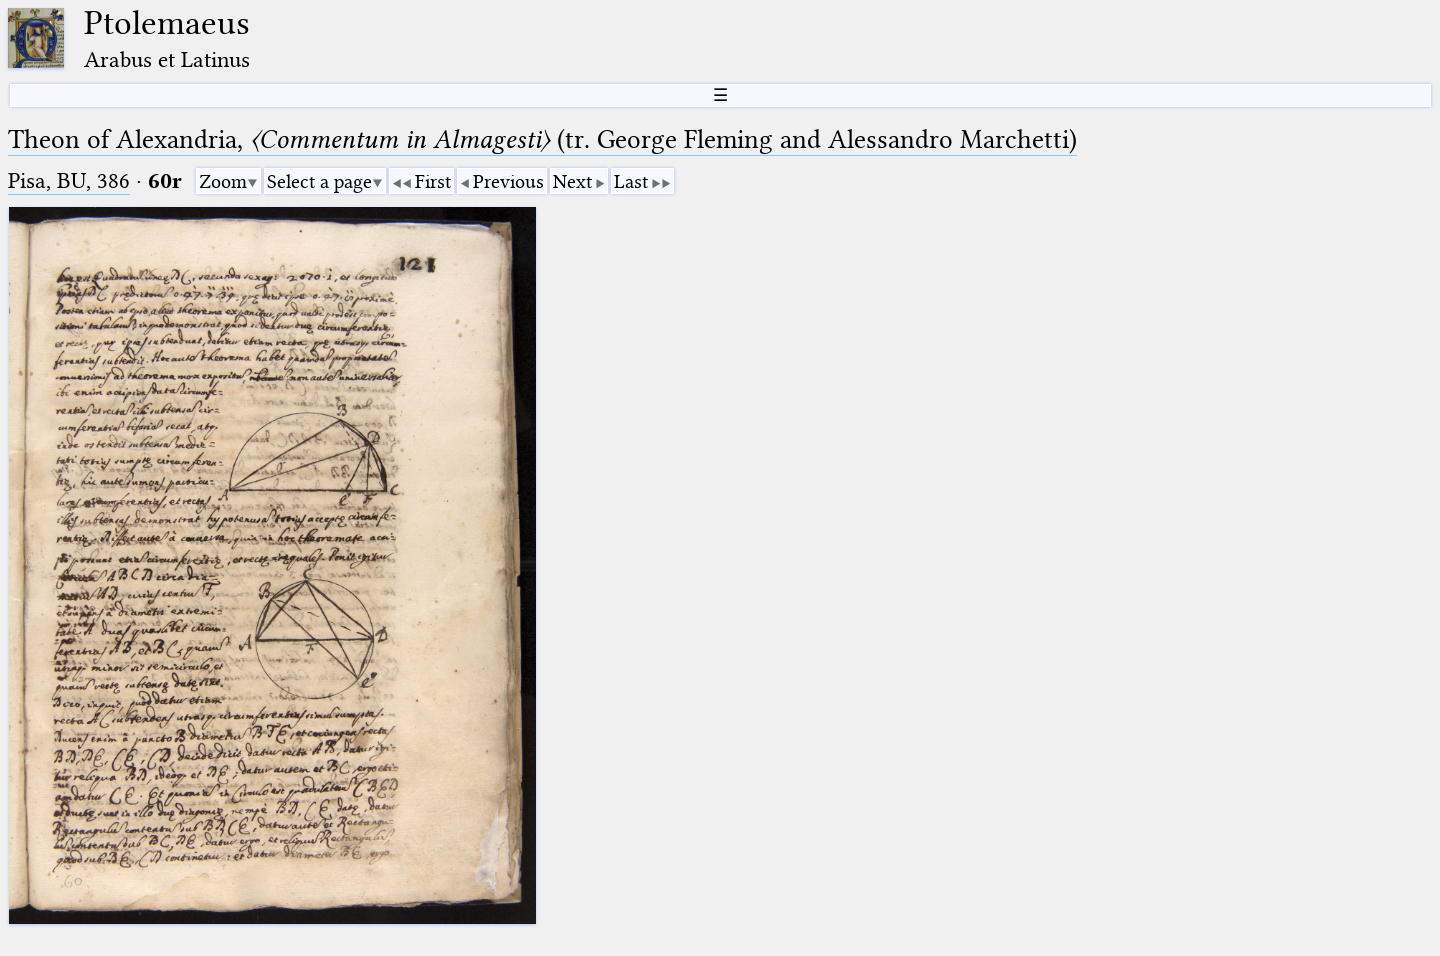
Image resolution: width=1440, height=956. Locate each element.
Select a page (319, 181)
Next (572, 181)
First (433, 181)
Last (631, 181)
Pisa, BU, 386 (69, 180)
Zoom (223, 181)
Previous (508, 181)
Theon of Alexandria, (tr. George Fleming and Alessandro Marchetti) (542, 139)
